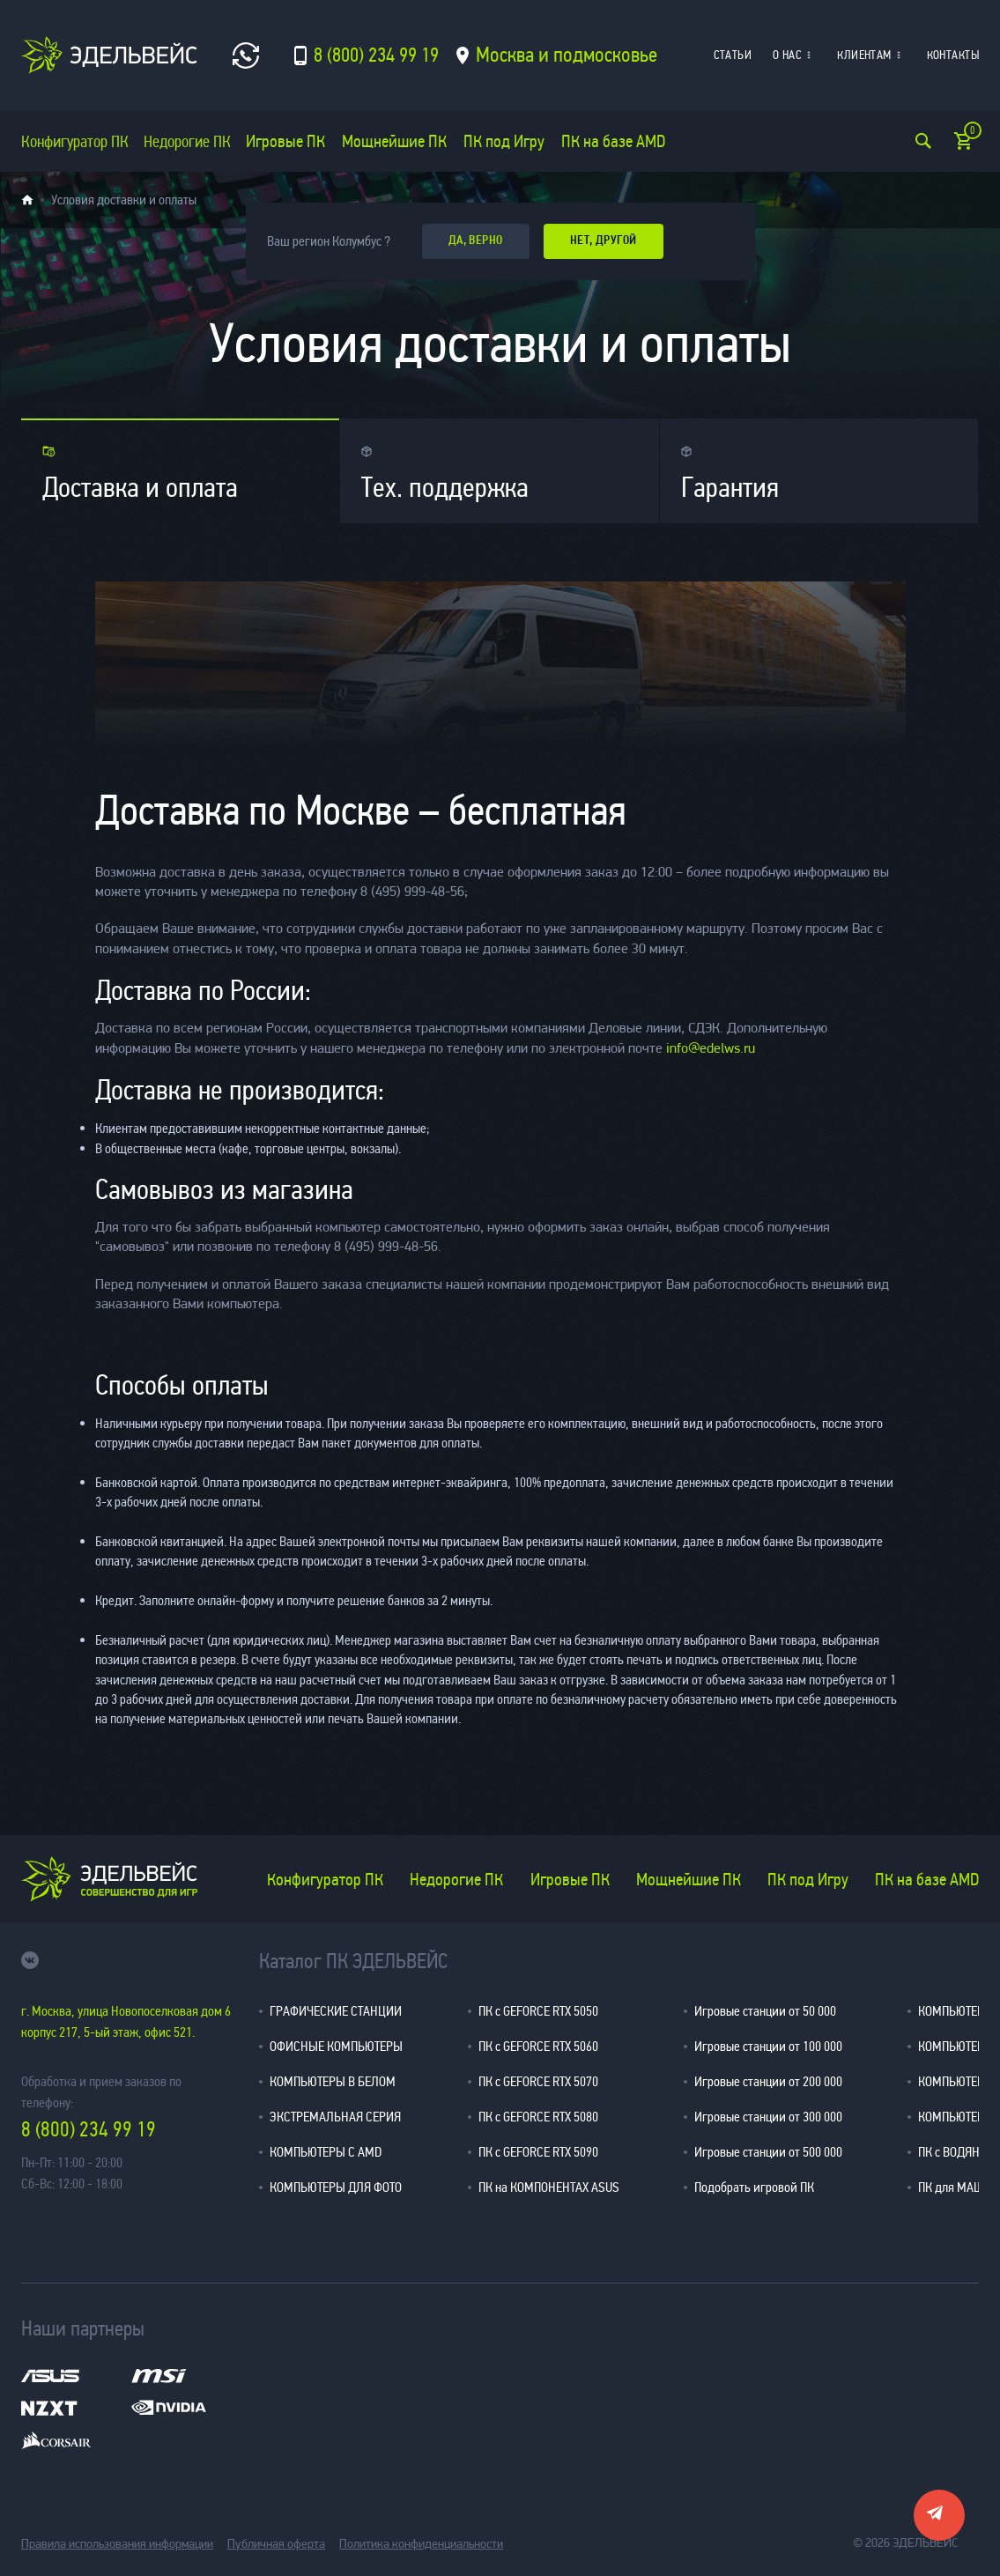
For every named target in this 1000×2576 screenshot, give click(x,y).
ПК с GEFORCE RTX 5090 (538, 2151)
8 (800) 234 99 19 (88, 2130)
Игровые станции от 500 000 (768, 2151)
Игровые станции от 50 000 (765, 2010)
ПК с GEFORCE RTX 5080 (538, 2116)
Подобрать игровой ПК (754, 2187)
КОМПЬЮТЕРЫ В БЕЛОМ (333, 2081)
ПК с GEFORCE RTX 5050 (538, 2010)
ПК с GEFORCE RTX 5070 (538, 2081)
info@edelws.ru (710, 1049)
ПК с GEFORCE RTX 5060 (538, 2046)
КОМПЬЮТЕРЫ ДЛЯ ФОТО (336, 2187)
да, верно (477, 241)
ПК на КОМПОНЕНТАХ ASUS (548, 2187)
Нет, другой (607, 241)
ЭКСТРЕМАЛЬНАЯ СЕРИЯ (335, 2116)
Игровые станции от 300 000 (768, 2116)
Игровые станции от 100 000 (768, 2046)
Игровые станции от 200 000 (768, 2081)
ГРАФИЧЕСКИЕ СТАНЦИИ (336, 2010)
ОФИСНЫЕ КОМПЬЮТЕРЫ (336, 2046)
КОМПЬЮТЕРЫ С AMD (325, 2151)
